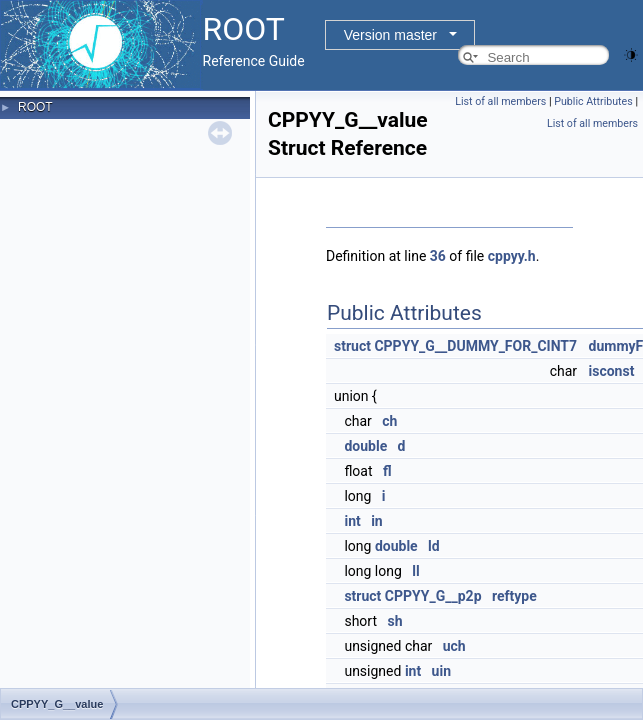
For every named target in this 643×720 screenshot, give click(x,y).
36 (438, 256)
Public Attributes (593, 101)
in (377, 521)
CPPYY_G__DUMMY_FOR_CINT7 (475, 346)
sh (394, 621)
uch (454, 646)
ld (434, 546)
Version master (390, 35)
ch (389, 421)
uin (441, 671)
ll (415, 571)
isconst (612, 371)
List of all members (500, 101)
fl (387, 471)
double (365, 446)
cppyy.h (512, 256)
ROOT (35, 107)
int (352, 521)
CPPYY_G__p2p (433, 596)
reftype (514, 596)
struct (352, 346)
